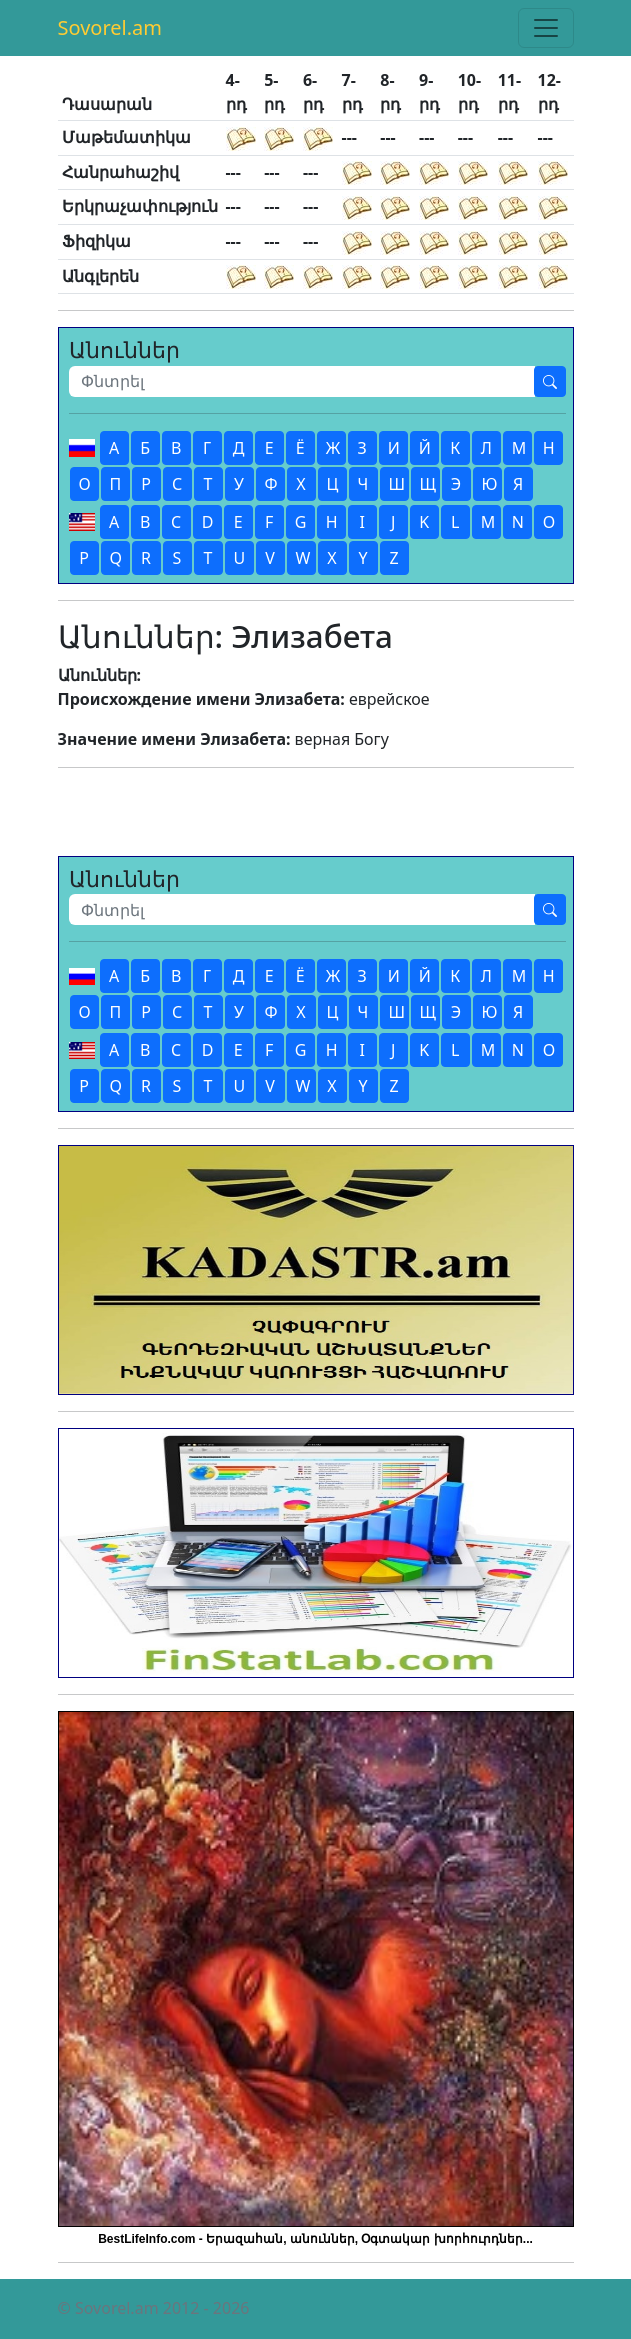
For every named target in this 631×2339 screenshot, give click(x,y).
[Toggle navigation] (546, 28)
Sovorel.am (110, 27)
